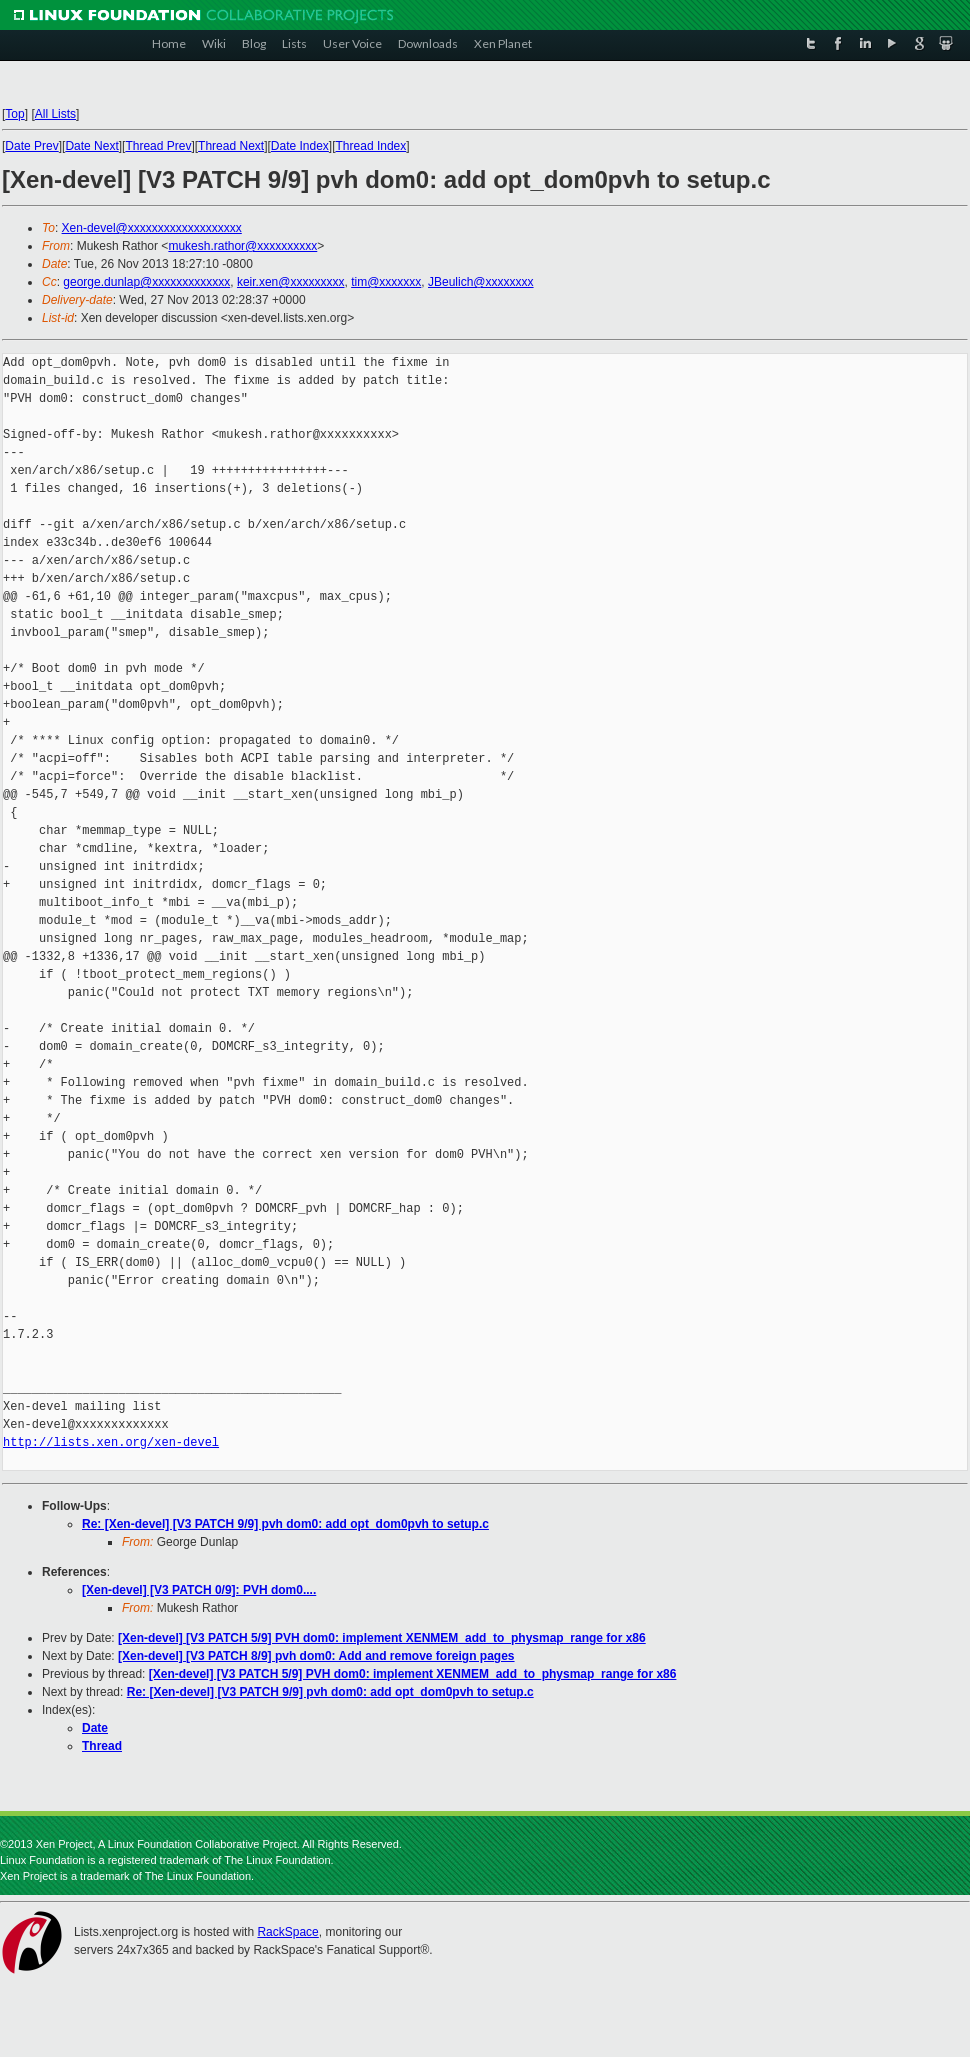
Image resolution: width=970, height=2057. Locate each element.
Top (14, 114)
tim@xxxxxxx (386, 282)
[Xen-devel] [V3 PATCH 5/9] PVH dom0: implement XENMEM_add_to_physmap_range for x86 (382, 1638)
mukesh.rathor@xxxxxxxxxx (242, 246)
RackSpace (287, 1932)
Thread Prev (158, 146)
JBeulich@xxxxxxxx (481, 282)
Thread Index (371, 146)
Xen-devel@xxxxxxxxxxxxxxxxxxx (152, 228)
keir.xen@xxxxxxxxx (291, 282)
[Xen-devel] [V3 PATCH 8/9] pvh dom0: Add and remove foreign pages (316, 1656)
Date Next (91, 146)
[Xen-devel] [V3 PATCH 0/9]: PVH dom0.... (199, 1590)
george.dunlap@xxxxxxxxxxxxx (146, 282)
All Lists (55, 114)
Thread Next (231, 146)
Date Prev (31, 146)
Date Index (300, 146)
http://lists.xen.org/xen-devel (111, 1442)
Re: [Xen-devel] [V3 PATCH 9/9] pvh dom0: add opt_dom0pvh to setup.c (285, 1524)
